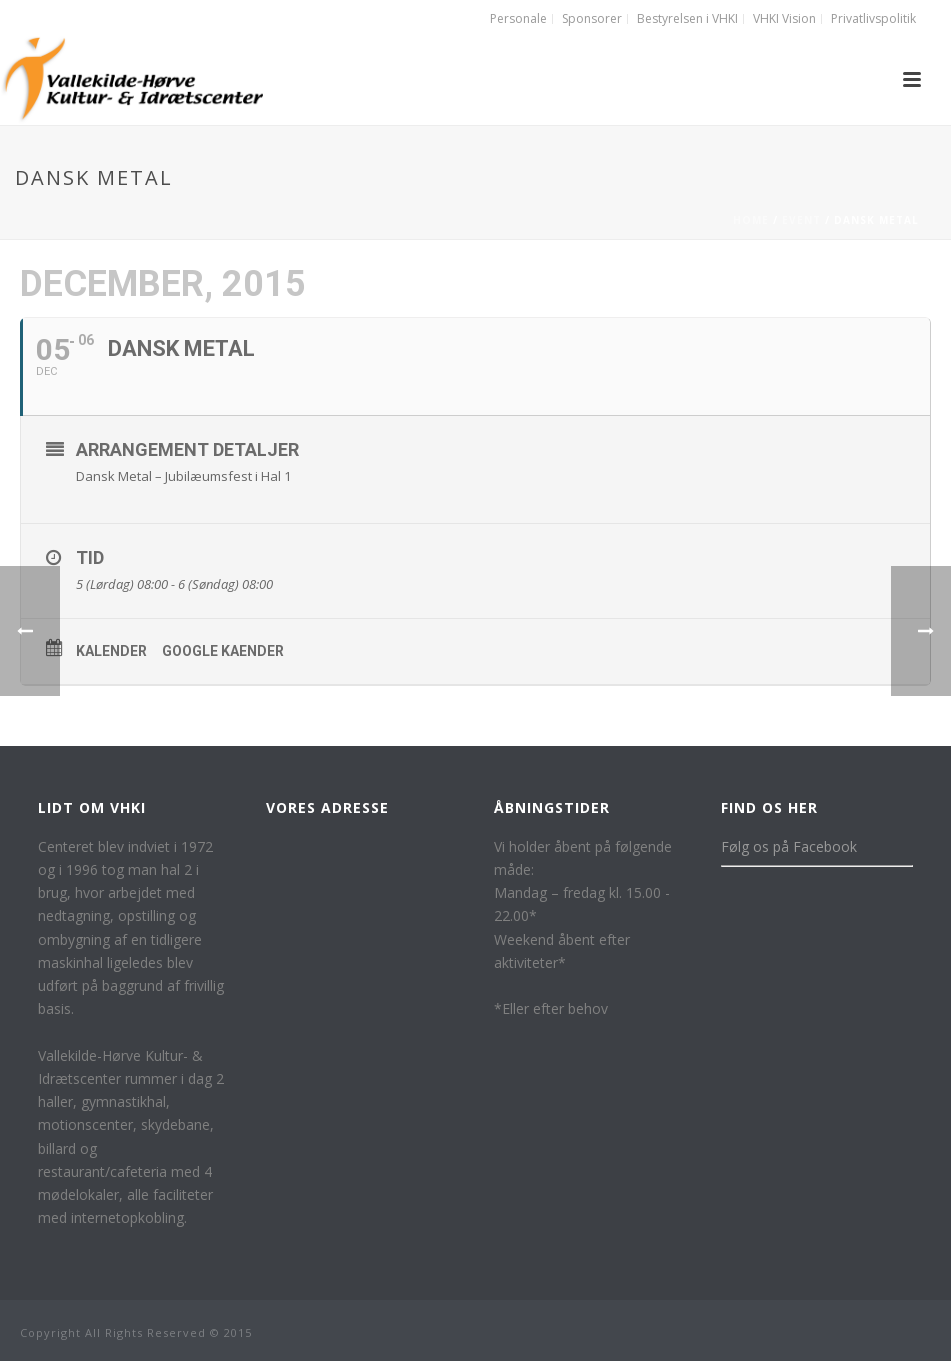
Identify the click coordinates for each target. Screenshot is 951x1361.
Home (751, 220)
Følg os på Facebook (789, 846)
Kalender (111, 651)
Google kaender (223, 651)
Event (801, 220)
